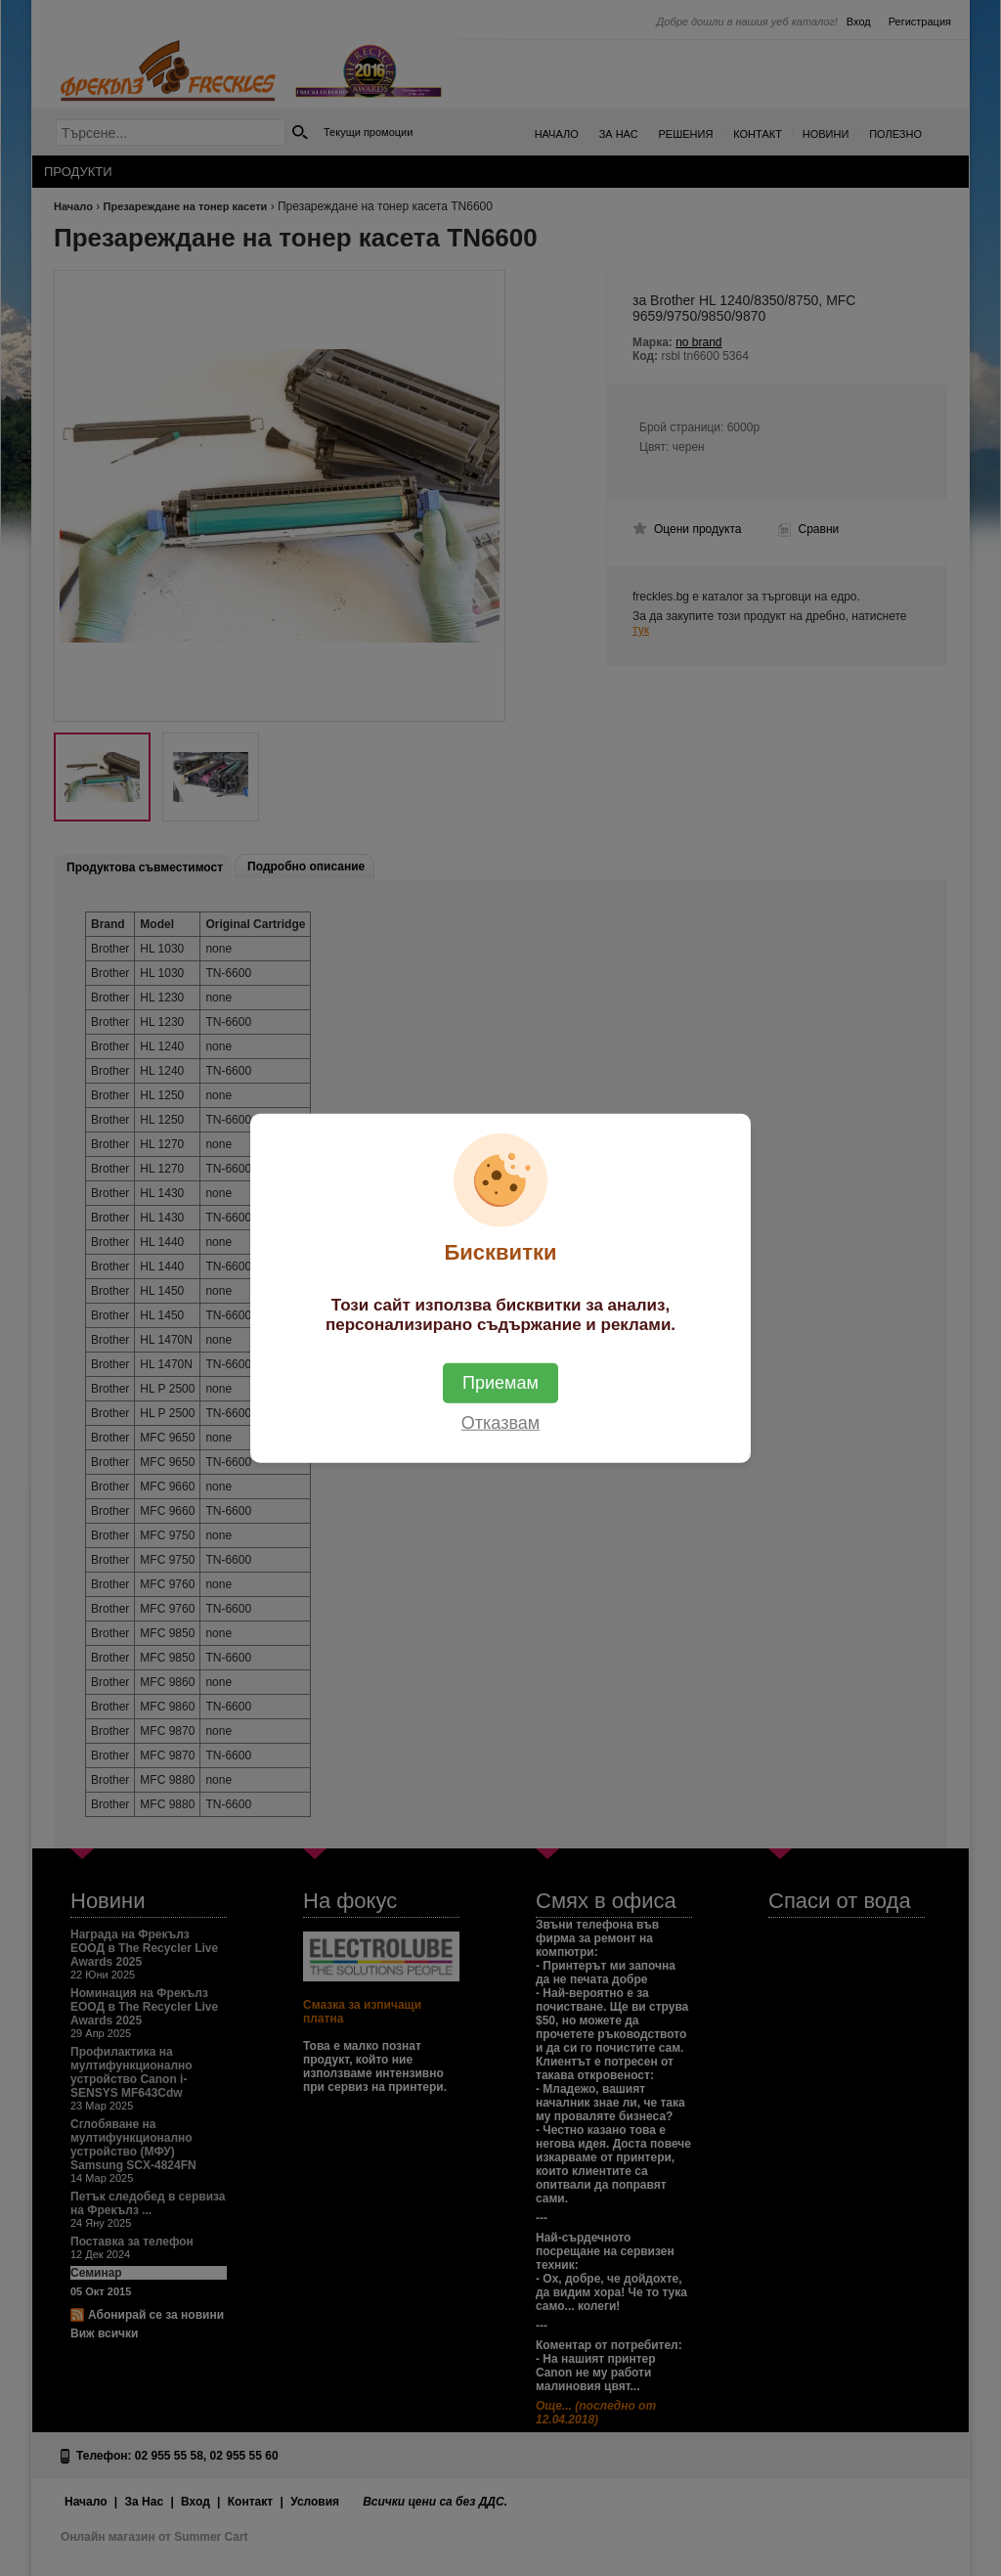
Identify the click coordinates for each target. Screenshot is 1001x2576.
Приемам (500, 1382)
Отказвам (500, 1422)
